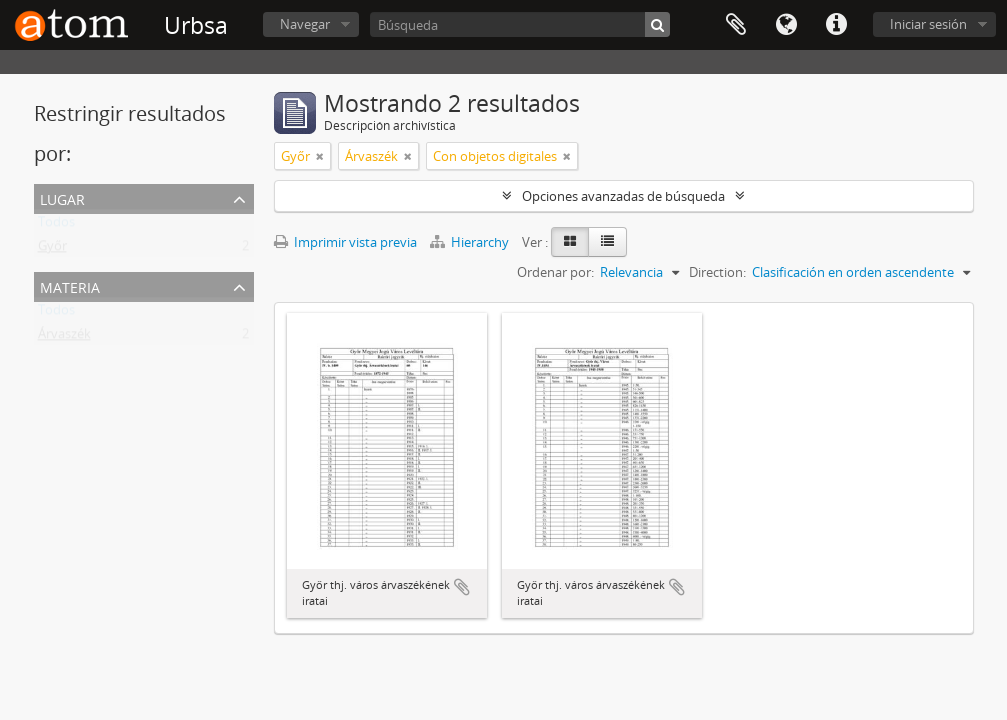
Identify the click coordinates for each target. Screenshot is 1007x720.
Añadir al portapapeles (462, 587)
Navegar (305, 24)
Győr (52, 250)
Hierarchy (471, 242)
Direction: (717, 272)
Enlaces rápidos (836, 25)
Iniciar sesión (928, 24)
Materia (70, 285)
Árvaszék (64, 338)
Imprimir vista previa (345, 242)
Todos (56, 226)
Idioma (786, 25)
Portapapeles (736, 25)
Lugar (62, 197)
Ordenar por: (555, 272)
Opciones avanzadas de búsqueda (623, 196)
